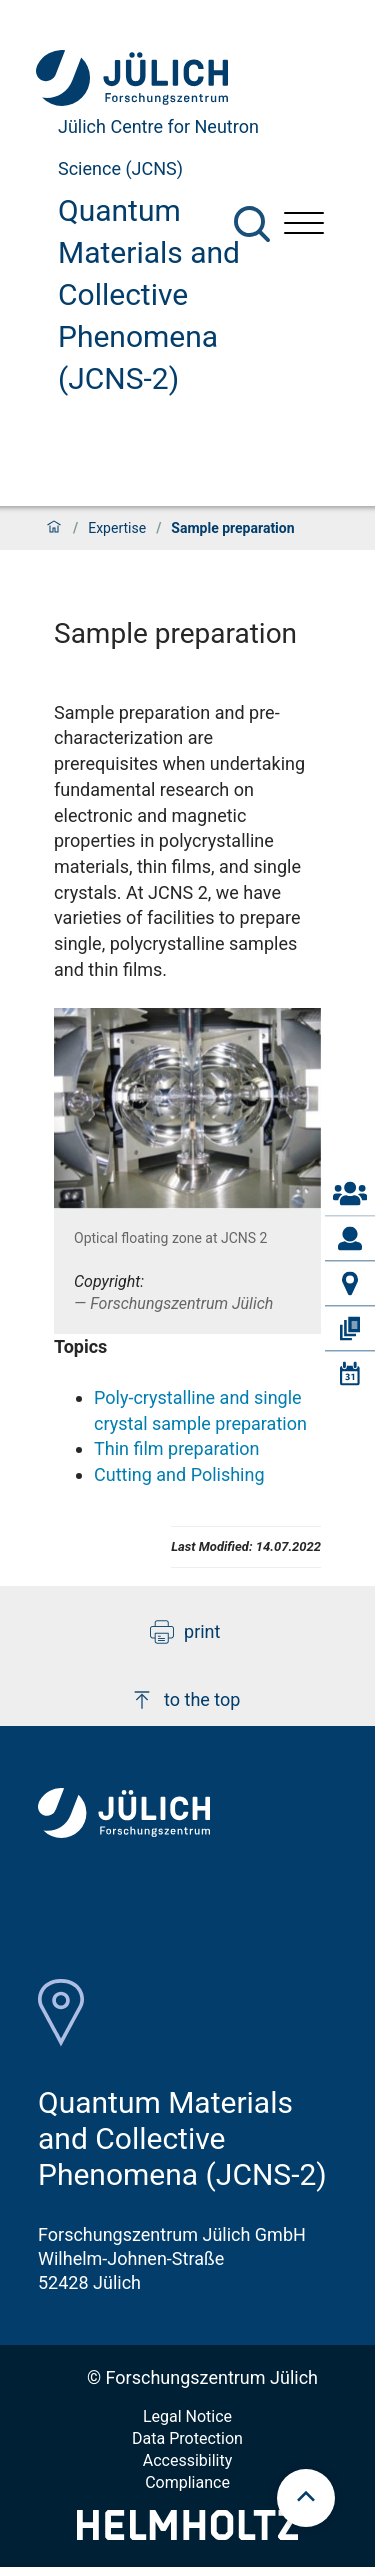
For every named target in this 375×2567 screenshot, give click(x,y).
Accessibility (188, 2460)
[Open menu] (304, 225)
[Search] (252, 224)
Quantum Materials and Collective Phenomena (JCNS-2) (149, 294)
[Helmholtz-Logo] (187, 2533)
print (185, 1632)
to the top (185, 1700)
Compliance (187, 2482)
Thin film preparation (177, 1448)
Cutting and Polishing (179, 1474)
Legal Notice (187, 2416)
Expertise (117, 528)
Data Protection (187, 2438)
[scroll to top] (306, 2498)
